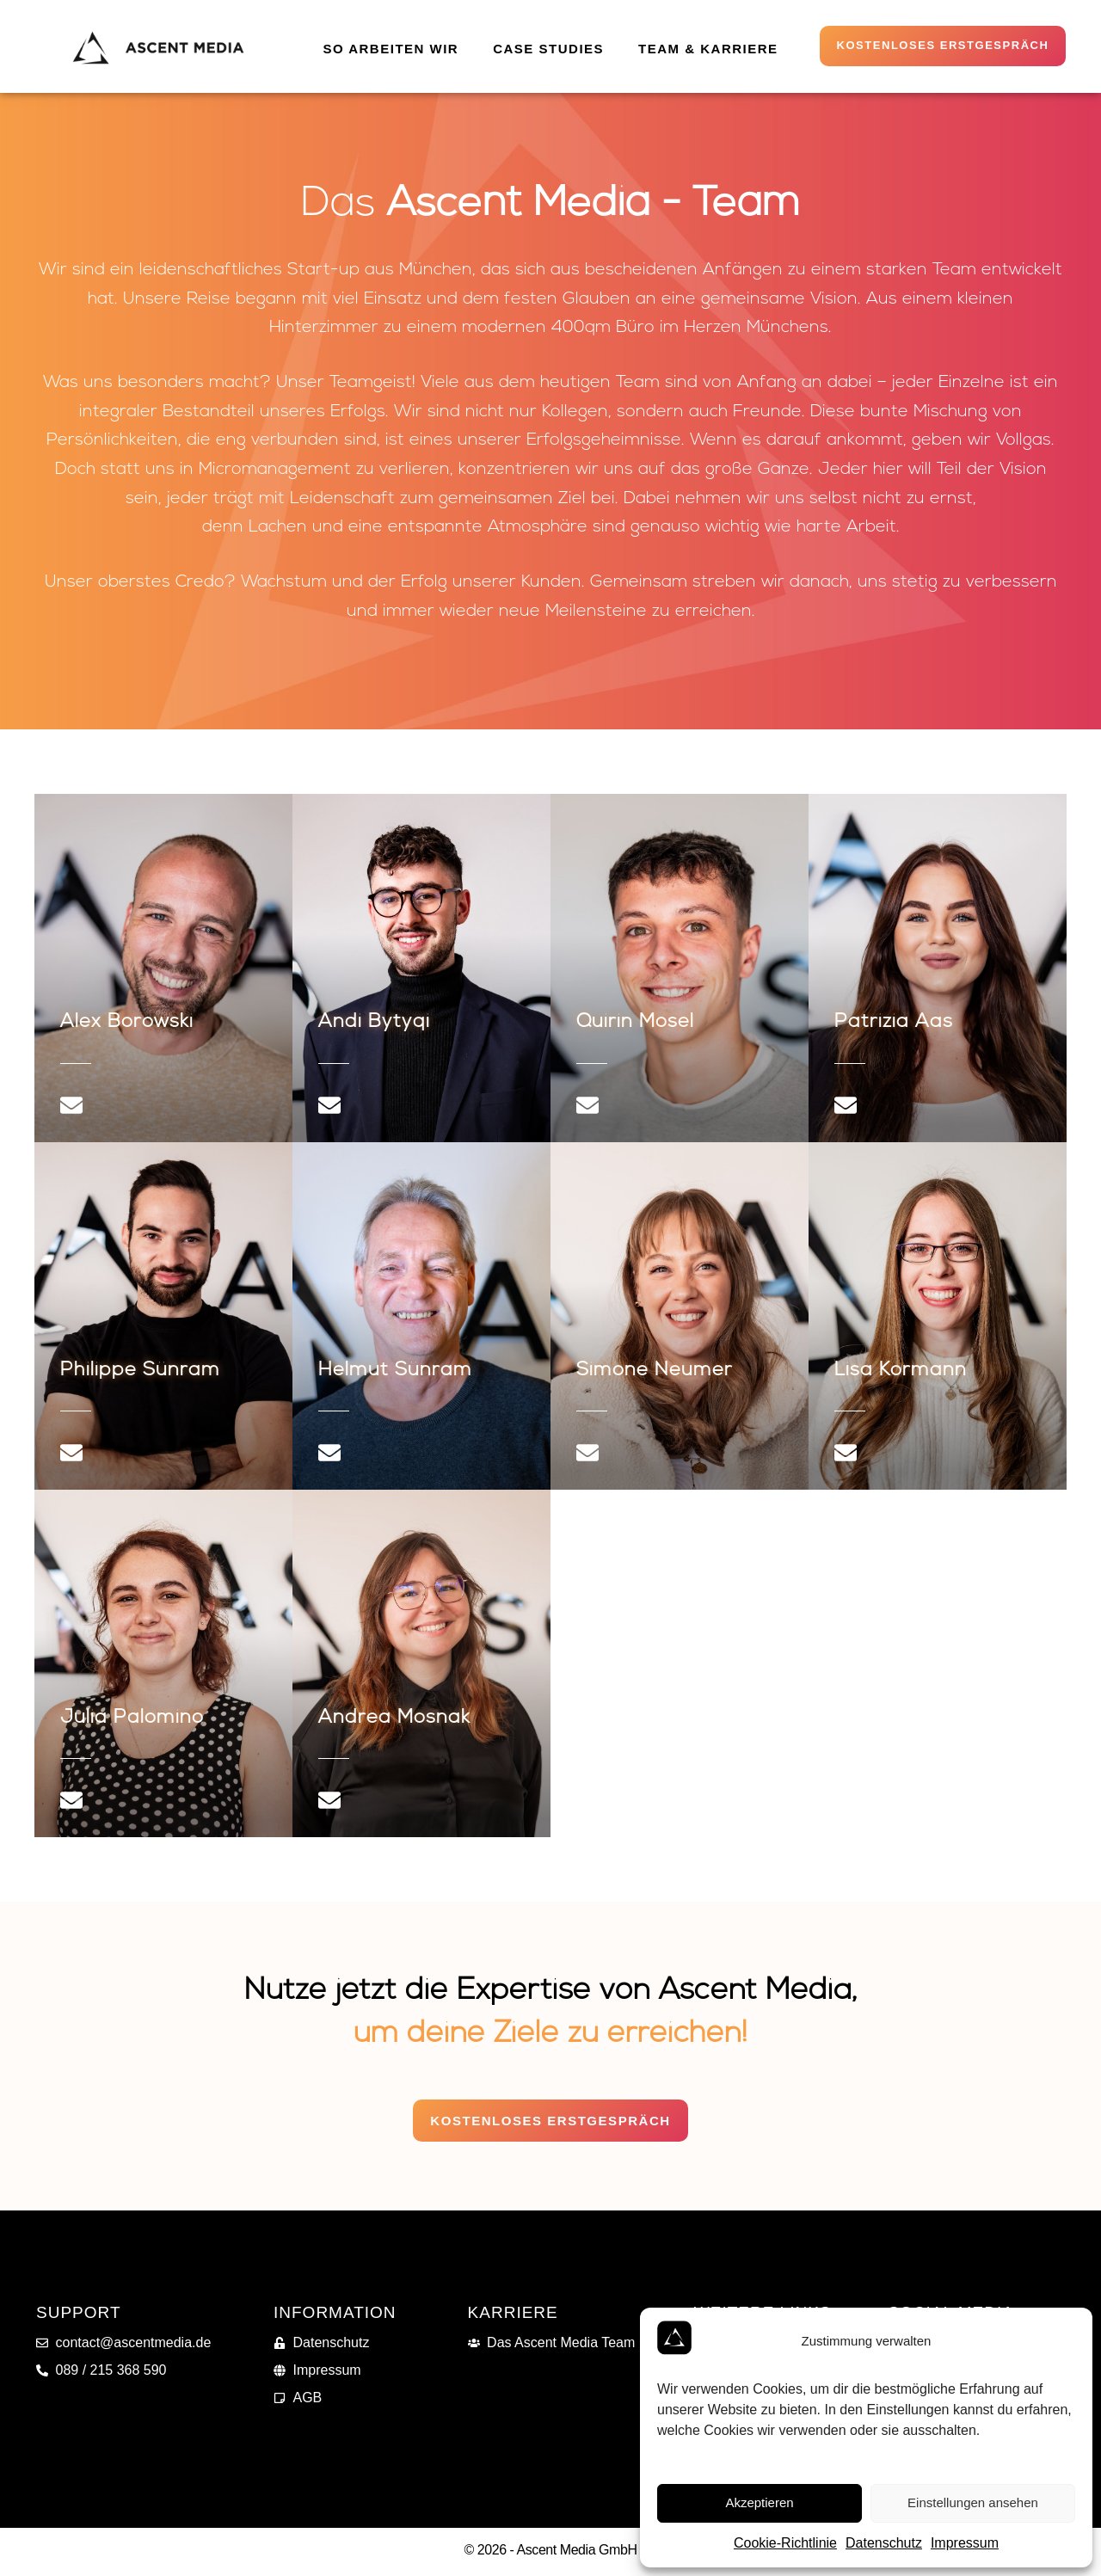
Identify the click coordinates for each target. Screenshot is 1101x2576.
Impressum (965, 2543)
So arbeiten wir (390, 48)
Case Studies (548, 48)
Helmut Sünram (395, 1373)
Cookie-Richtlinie (785, 2543)
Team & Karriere (708, 48)
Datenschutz (884, 2543)
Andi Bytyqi (374, 1026)
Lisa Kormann (900, 1373)
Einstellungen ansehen (972, 2502)
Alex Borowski (127, 1026)
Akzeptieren (759, 2502)
